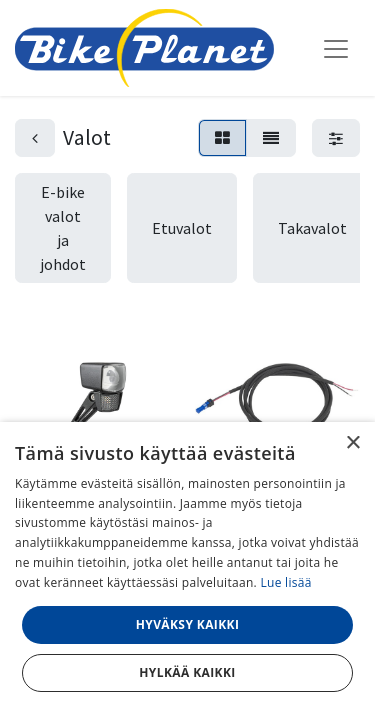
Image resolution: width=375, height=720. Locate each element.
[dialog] (187, 571)
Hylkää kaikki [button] (187, 672)
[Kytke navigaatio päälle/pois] (336, 48)
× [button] (352, 443)
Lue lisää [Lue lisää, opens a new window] (285, 582)
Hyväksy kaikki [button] (188, 624)
